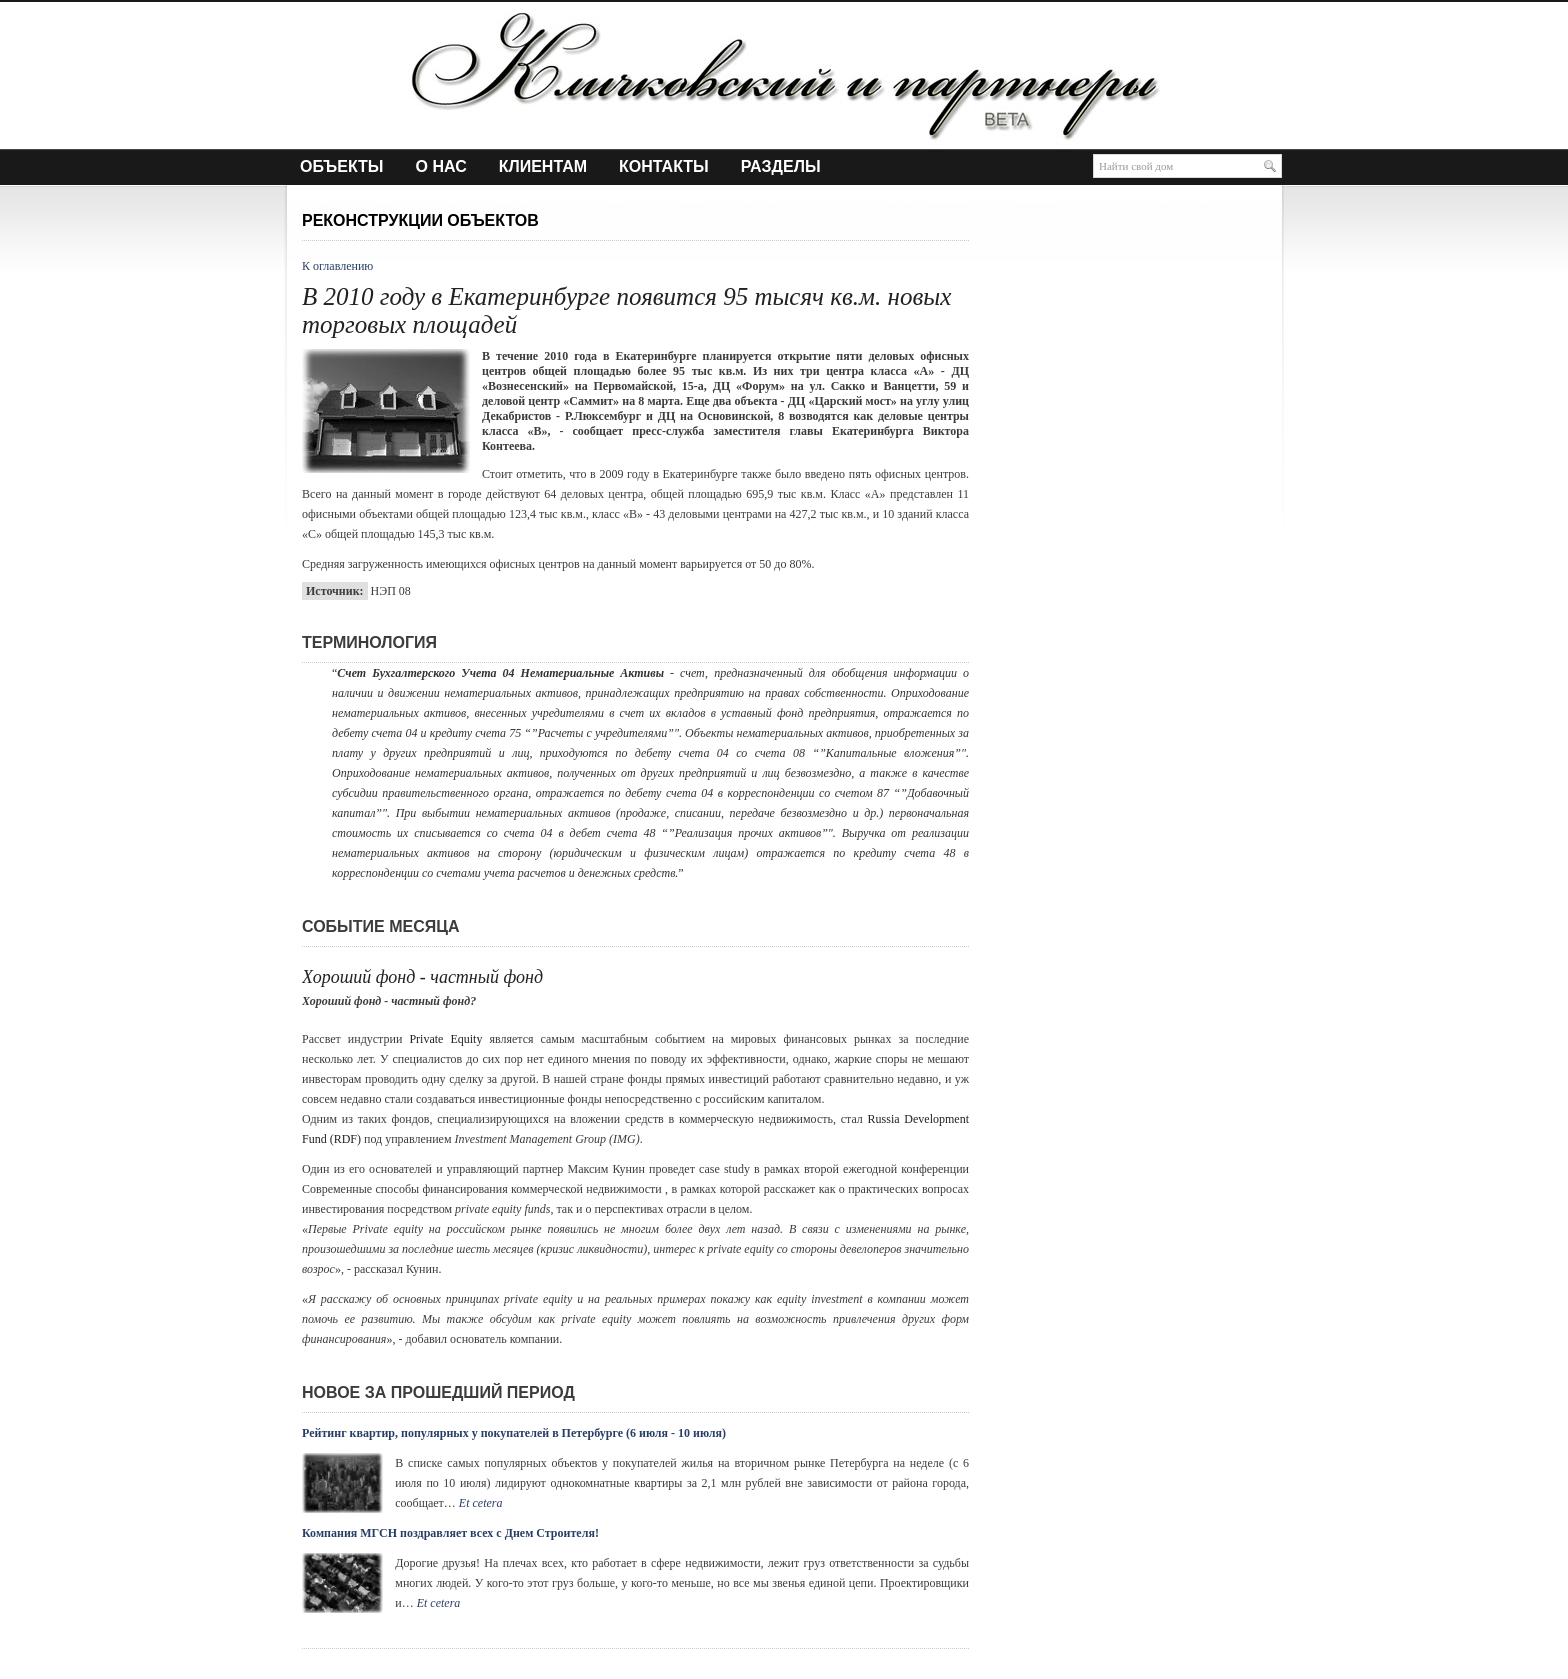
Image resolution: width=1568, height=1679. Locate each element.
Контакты (664, 167)
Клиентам (543, 167)
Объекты (342, 167)
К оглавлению (337, 266)
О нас (441, 167)
